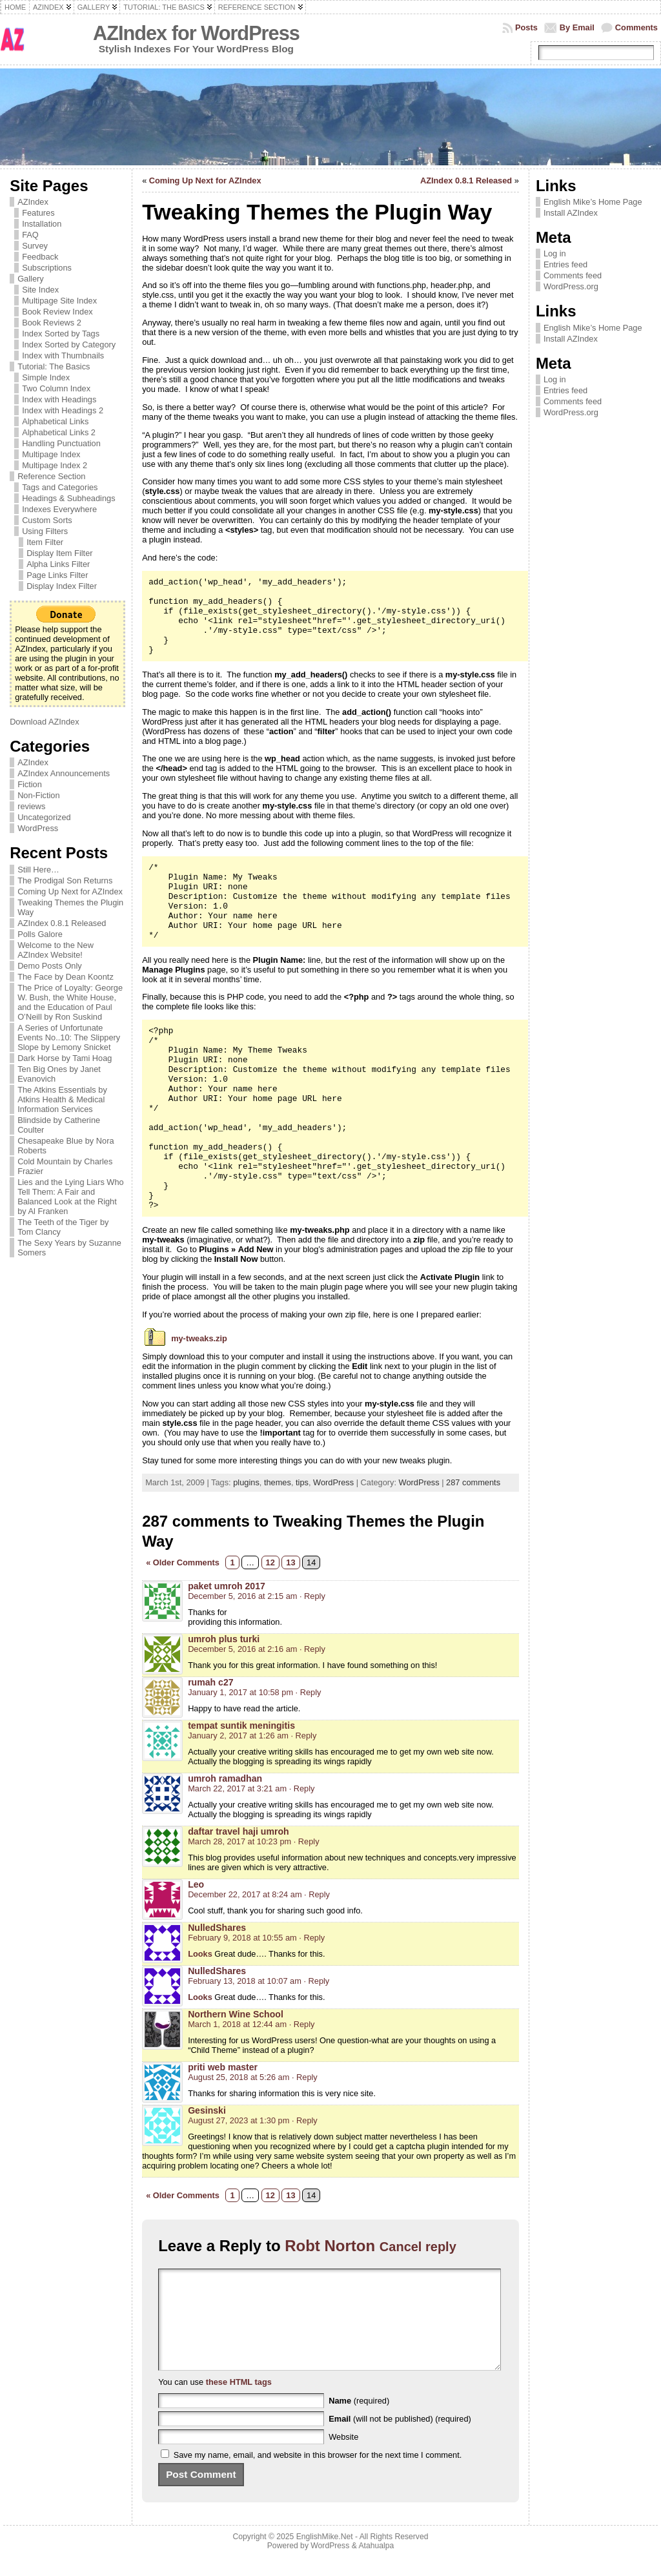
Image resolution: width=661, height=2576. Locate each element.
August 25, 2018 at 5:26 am (238, 2077)
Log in (555, 253)
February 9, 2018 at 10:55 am (242, 1937)
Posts (526, 27)
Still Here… (38, 869)
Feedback (40, 257)
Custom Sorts (47, 520)
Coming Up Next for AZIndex (70, 891)
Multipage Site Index (59, 300)
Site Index (40, 289)
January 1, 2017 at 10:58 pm (240, 1692)
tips (302, 1482)
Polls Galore (40, 934)
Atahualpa (376, 2565)
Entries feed (565, 264)
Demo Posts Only (49, 966)
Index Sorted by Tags (60, 333)
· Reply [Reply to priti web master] (305, 2077)
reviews (31, 806)
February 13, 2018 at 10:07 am (244, 1981)
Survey (35, 246)
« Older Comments (182, 1562)
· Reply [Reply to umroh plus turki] (312, 1649)
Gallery (30, 278)
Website (343, 2456)
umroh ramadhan (225, 1778)
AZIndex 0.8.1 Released (61, 923)
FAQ (30, 235)
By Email (577, 27)
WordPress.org (571, 286)
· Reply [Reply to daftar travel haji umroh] (307, 1841)
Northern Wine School (235, 2014)
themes (277, 1482)
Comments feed (573, 275)
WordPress (37, 828)
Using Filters (45, 531)
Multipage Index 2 (54, 465)
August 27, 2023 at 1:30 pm (238, 2120)
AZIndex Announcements (63, 773)
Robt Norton (330, 2245)
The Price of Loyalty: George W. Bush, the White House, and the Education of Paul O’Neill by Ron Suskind (70, 1002)
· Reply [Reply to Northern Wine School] (302, 2024)
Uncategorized (44, 817)
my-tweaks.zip (199, 1338)
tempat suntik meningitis (241, 1725)
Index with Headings (59, 399)
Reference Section (51, 476)
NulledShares (217, 1927)
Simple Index (46, 377)
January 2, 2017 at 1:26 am (238, 1735)
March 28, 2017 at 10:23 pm (239, 1841)
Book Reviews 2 (51, 322)
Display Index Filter (61, 586)
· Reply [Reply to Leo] (317, 1894)
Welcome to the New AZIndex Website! (55, 950)
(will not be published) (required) (400, 2438)
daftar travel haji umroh (238, 1831)
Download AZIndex (44, 721)
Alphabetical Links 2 (59, 432)
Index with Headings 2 (62, 410)
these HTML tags (239, 2401)
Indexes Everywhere (59, 509)
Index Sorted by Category (69, 344)
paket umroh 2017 (226, 1586)
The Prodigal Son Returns (64, 880)
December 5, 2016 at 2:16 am (242, 1649)
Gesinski (207, 2110)
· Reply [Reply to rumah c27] (308, 1692)
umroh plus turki (223, 1639)
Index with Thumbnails (63, 355)
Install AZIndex (571, 213)
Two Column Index (56, 388)
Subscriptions (47, 268)
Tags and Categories (59, 487)
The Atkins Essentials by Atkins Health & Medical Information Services (62, 1099)
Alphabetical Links (55, 421)
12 (270, 1562)
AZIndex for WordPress (196, 33)
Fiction (29, 784)
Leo (196, 1884)
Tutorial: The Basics (53, 366)
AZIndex (32, 202)
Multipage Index (51, 454)
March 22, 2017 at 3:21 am (237, 1788)
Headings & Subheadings (68, 498)
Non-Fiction (38, 795)
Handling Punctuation (61, 443)
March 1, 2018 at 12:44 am (237, 2024)
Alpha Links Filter (58, 564)
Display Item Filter (59, 553)
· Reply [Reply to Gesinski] (305, 2120)
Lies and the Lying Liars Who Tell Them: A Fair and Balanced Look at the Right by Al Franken (70, 1196)
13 (290, 1562)
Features (38, 213)
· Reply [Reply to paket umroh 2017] (312, 1596)
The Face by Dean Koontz (65, 977)
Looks (200, 1954)
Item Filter (44, 542)
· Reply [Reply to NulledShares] (312, 1937)
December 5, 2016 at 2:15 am (242, 1596)
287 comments (473, 1482)
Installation (41, 224)
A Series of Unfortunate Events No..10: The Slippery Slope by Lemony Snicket (68, 1037)
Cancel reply (418, 2247)
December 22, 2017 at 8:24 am (244, 1894)
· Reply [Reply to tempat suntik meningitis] (304, 1735)
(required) (359, 2420)
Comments (636, 27)
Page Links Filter (57, 575)
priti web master (223, 2067)
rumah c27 (210, 1682)
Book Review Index (57, 311)
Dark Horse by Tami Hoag (64, 1058)
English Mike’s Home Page (593, 202)
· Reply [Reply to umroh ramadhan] (302, 1788)
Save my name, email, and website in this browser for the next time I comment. (318, 2474)
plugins (246, 1482)
